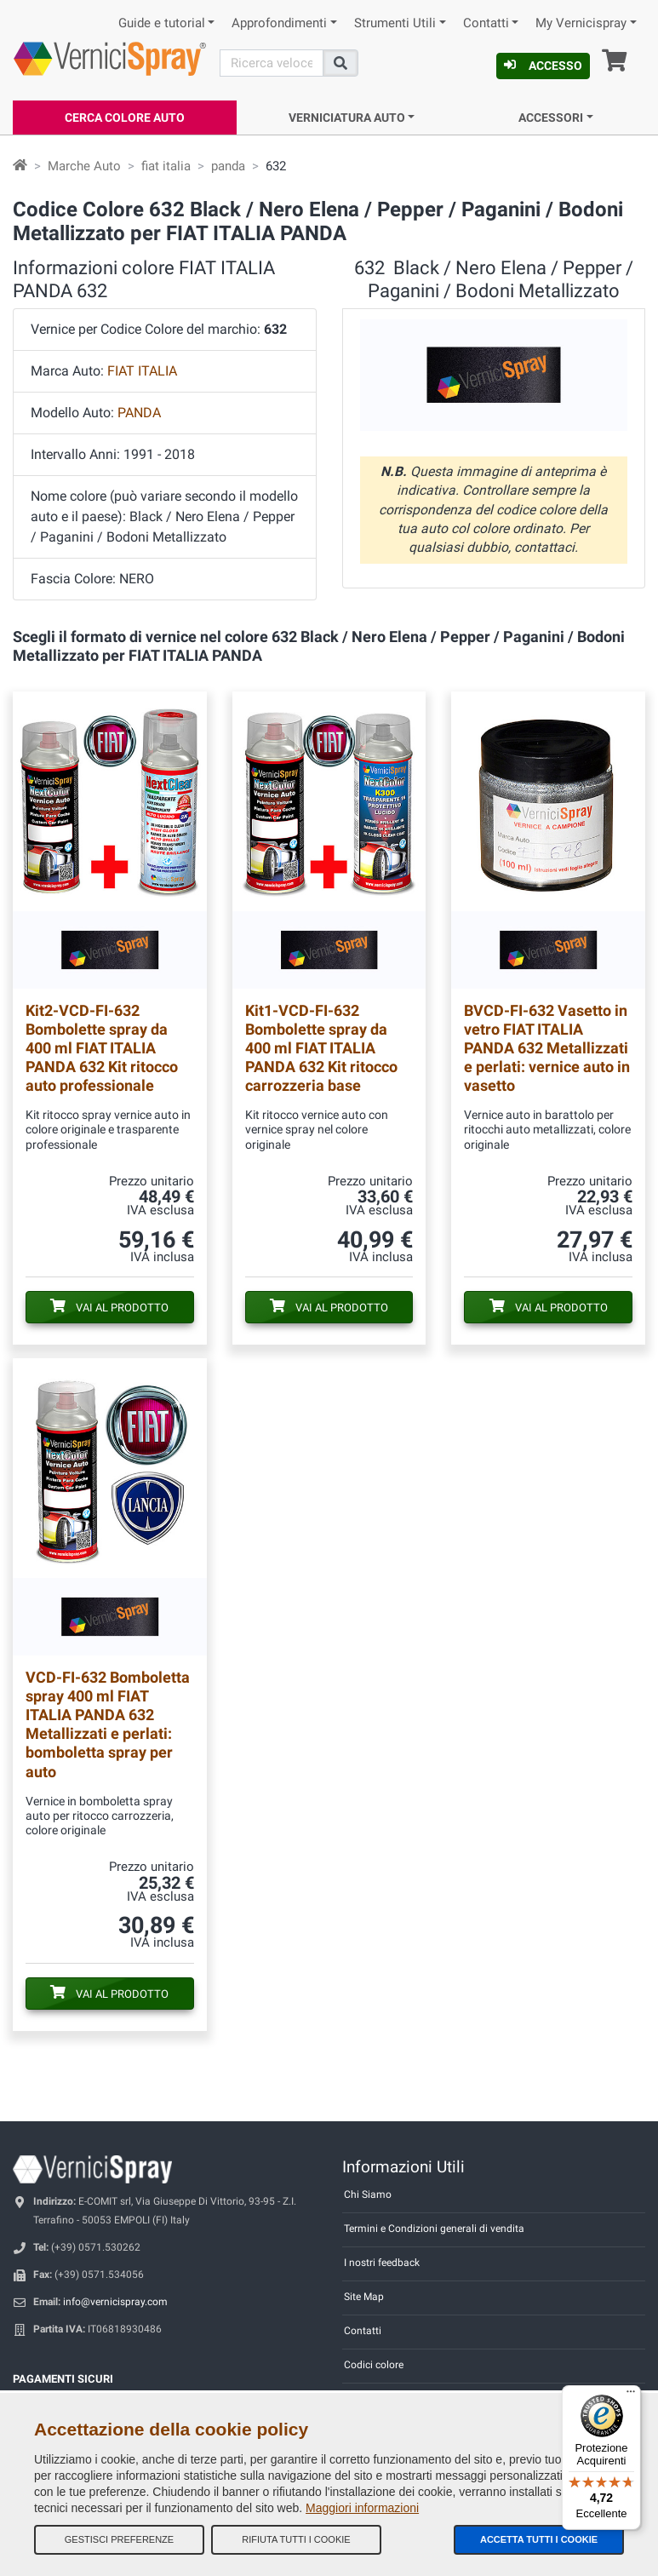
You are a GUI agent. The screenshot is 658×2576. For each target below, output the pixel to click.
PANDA (139, 412)
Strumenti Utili (395, 23)
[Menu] (631, 2395)
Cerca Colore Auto (125, 117)
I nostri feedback (382, 2263)
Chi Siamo (368, 2194)
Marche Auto (84, 166)
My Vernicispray (581, 23)
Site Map (364, 2297)
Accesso (543, 65)
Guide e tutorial (161, 23)
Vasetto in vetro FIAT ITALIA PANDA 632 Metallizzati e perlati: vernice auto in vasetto (547, 1047)
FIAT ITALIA (142, 371)
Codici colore (373, 2365)
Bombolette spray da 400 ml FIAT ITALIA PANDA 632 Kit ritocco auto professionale (102, 1047)
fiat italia (166, 166)
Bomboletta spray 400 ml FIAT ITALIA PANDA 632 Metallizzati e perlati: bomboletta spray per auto (108, 1724)
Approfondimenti (279, 23)
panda (228, 166)
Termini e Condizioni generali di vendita (434, 2229)
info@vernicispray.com (115, 2302)
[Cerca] (271, 63)
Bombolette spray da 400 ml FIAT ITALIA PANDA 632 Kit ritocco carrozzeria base (321, 1047)
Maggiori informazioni (362, 2508)
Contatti (486, 23)
